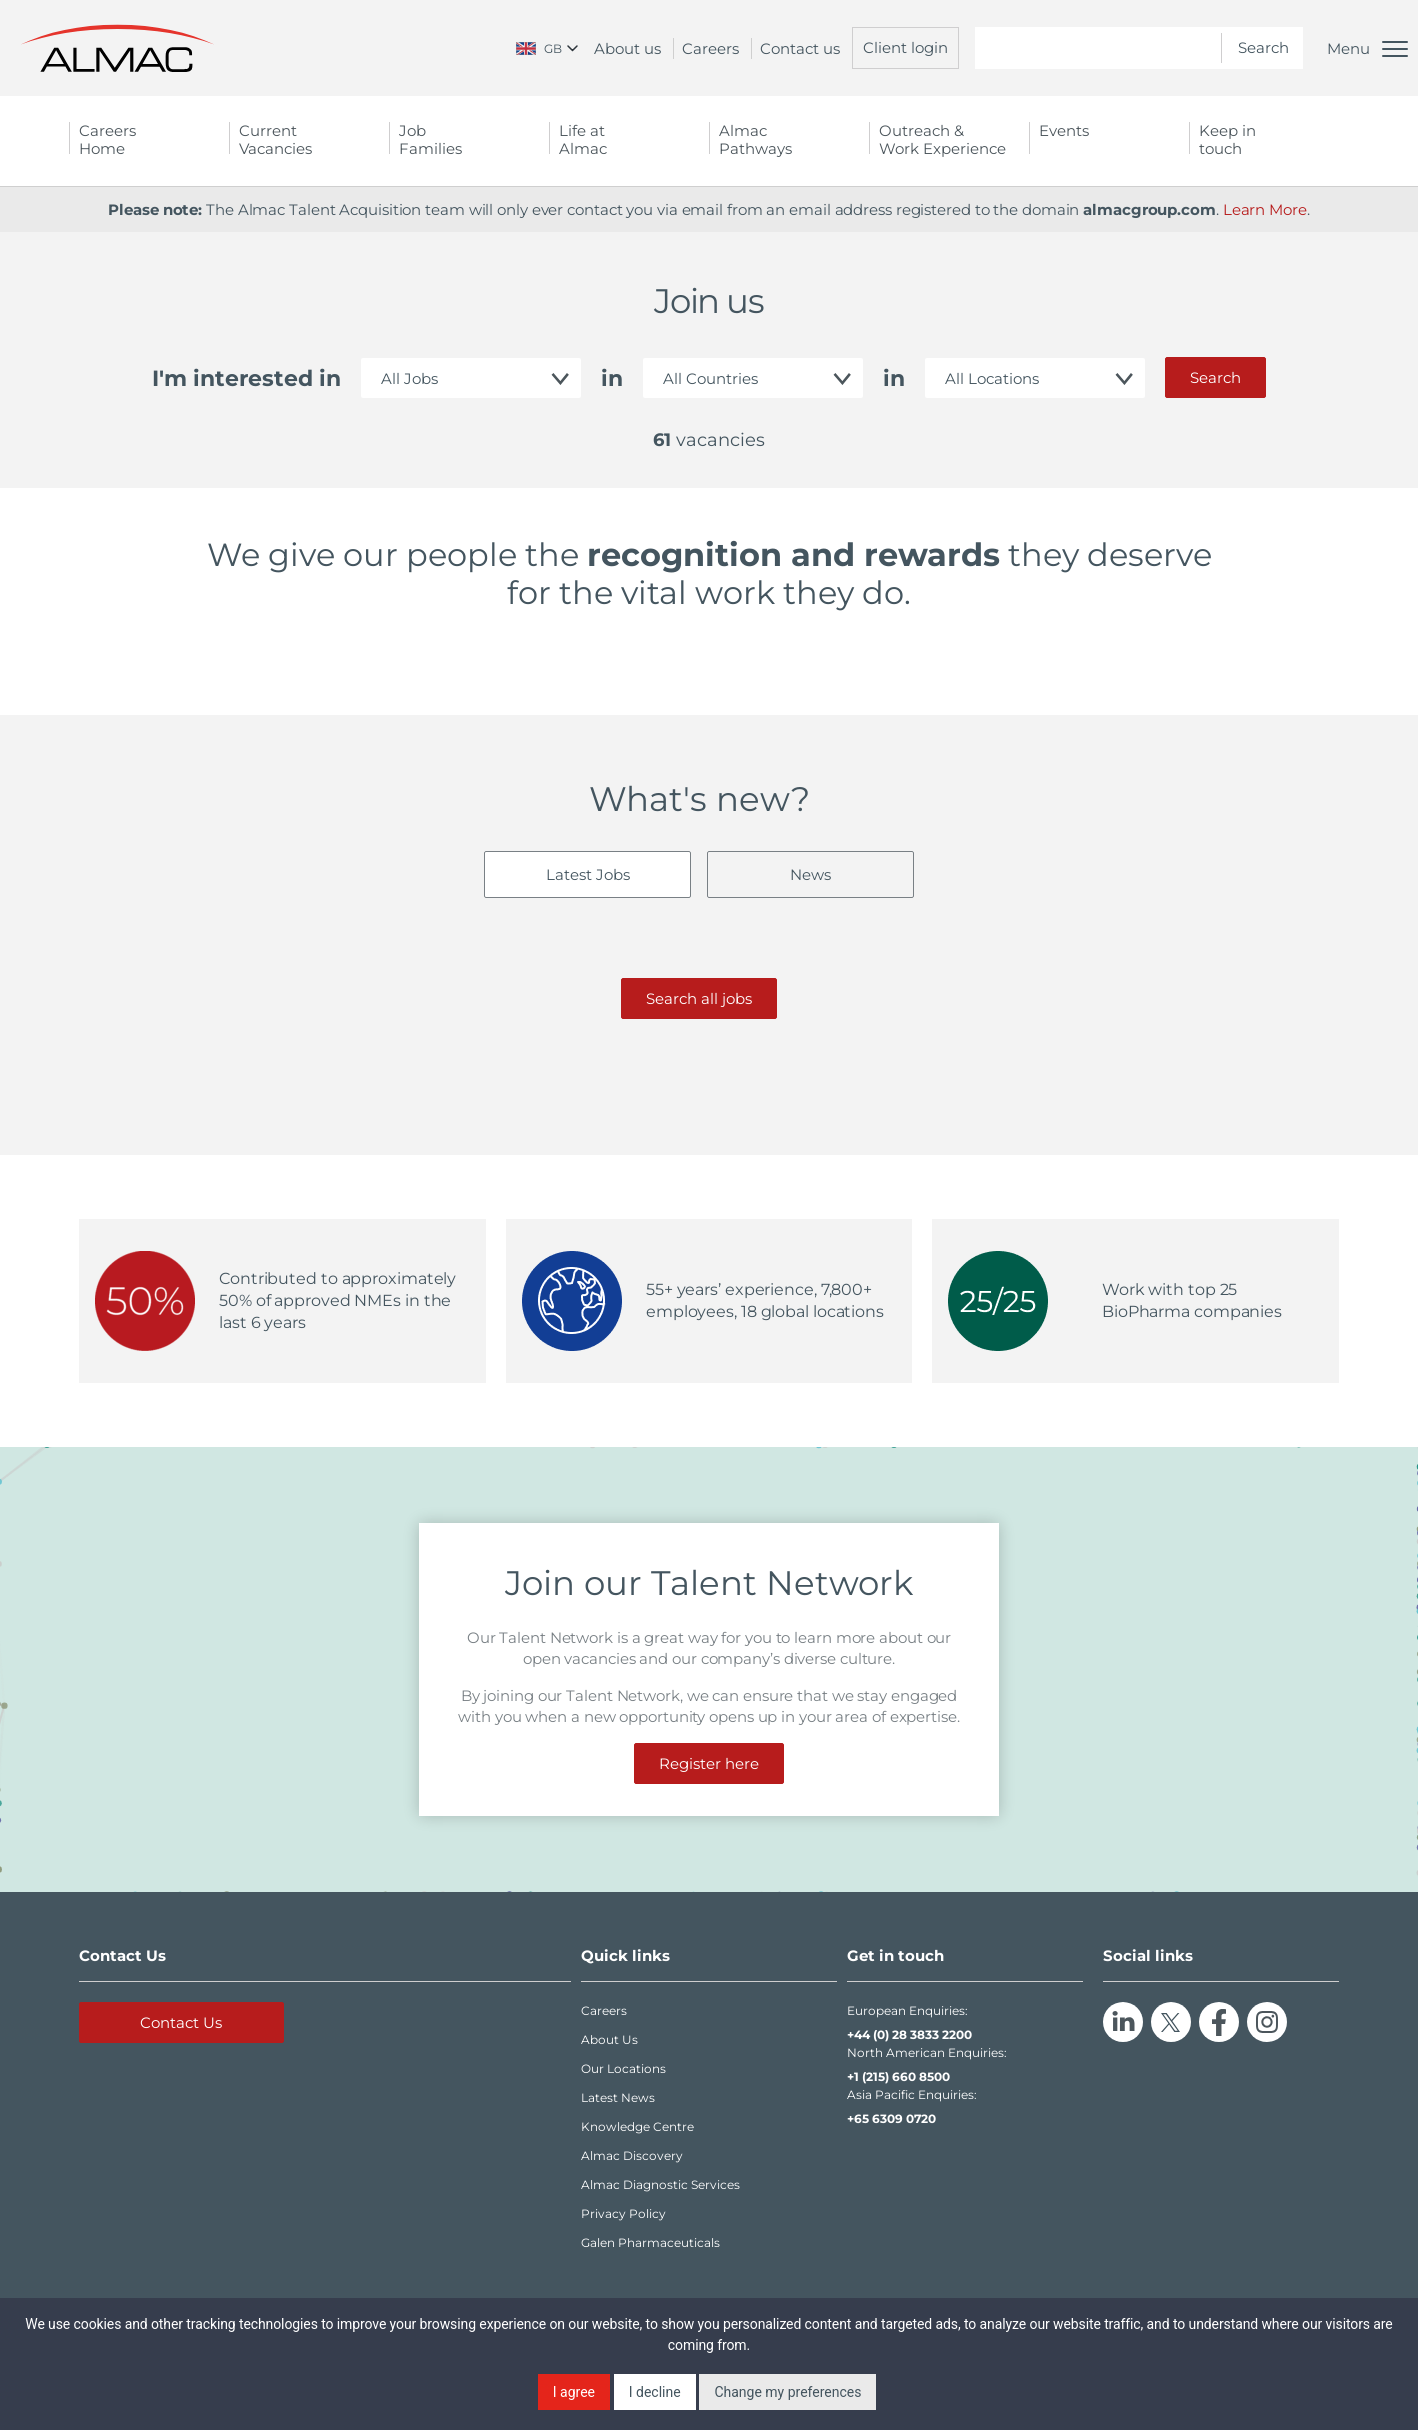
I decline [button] (655, 2392)
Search (1215, 377)
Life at (629, 139)
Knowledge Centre (637, 2126)
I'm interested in (246, 378)
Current (309, 139)
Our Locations (623, 2068)
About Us (609, 2039)
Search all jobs (699, 998)
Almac (789, 139)
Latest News (618, 2097)
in (612, 378)
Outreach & (949, 139)
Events (1064, 130)
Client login (905, 47)
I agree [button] (574, 2392)
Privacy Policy (623, 2213)
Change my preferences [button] (787, 2392)
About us (627, 48)
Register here (709, 1763)
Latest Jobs (588, 874)
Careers (710, 48)
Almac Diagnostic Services (660, 2184)
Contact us (800, 48)
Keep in (1269, 139)
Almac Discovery (632, 2155)
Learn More (1265, 209)
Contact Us (181, 2022)
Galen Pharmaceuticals (650, 2242)
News (810, 874)
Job (469, 139)
